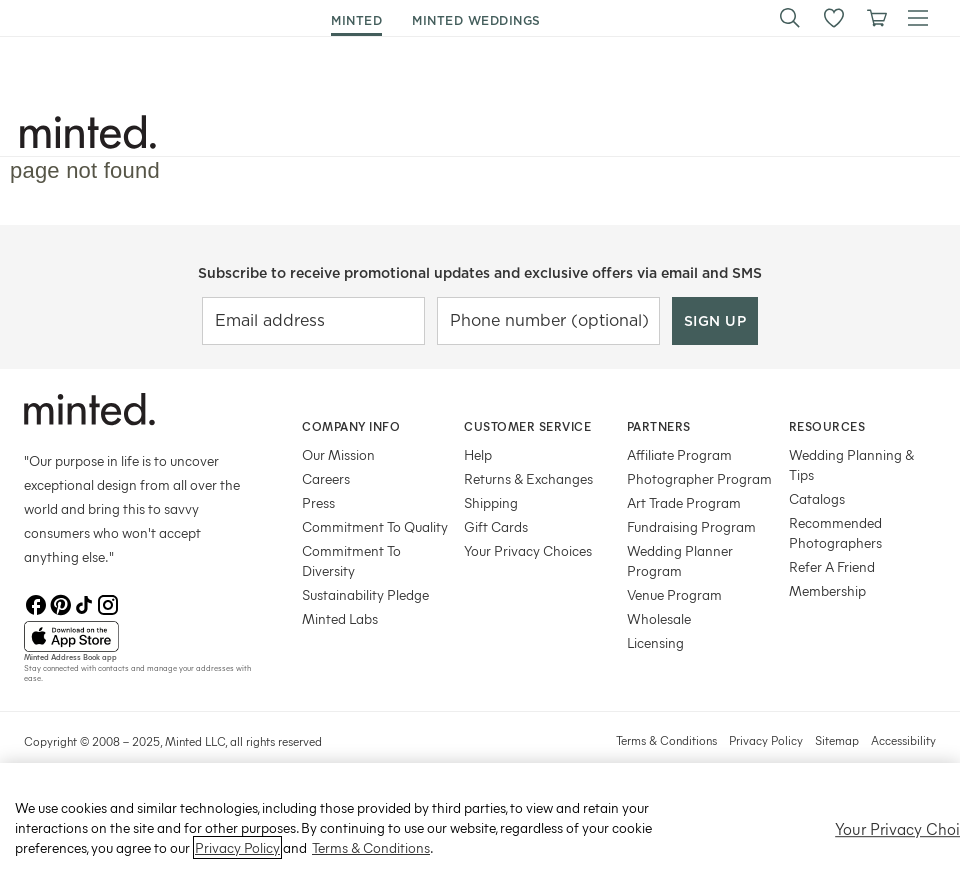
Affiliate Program (679, 454)
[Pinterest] (60, 605)
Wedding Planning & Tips (851, 464)
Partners (659, 426)
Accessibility (903, 740)
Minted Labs (340, 618)
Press (318, 502)
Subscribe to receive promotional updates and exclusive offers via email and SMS (480, 273)
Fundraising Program (691, 526)
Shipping (491, 502)
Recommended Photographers (835, 532)
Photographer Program (699, 478)
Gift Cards (496, 526)
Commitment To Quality (375, 526)
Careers (326, 478)
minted (356, 20)
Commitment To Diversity (351, 560)
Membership (827, 590)
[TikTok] (84, 605)
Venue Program (674, 594)
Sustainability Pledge (365, 594)
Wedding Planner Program (680, 560)
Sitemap (837, 740)
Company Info (351, 426)
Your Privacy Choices (528, 550)
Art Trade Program (684, 502)
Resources (827, 426)
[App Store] (138, 637)
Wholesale (659, 618)
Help (478, 454)
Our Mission (338, 454)
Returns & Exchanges (528, 478)
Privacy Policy (766, 740)
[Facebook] (36, 605)
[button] (790, 18)
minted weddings (476, 20)
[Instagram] (108, 605)
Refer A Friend (832, 566)
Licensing (655, 642)
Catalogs (817, 498)
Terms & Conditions (666, 740)
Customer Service (527, 426)
